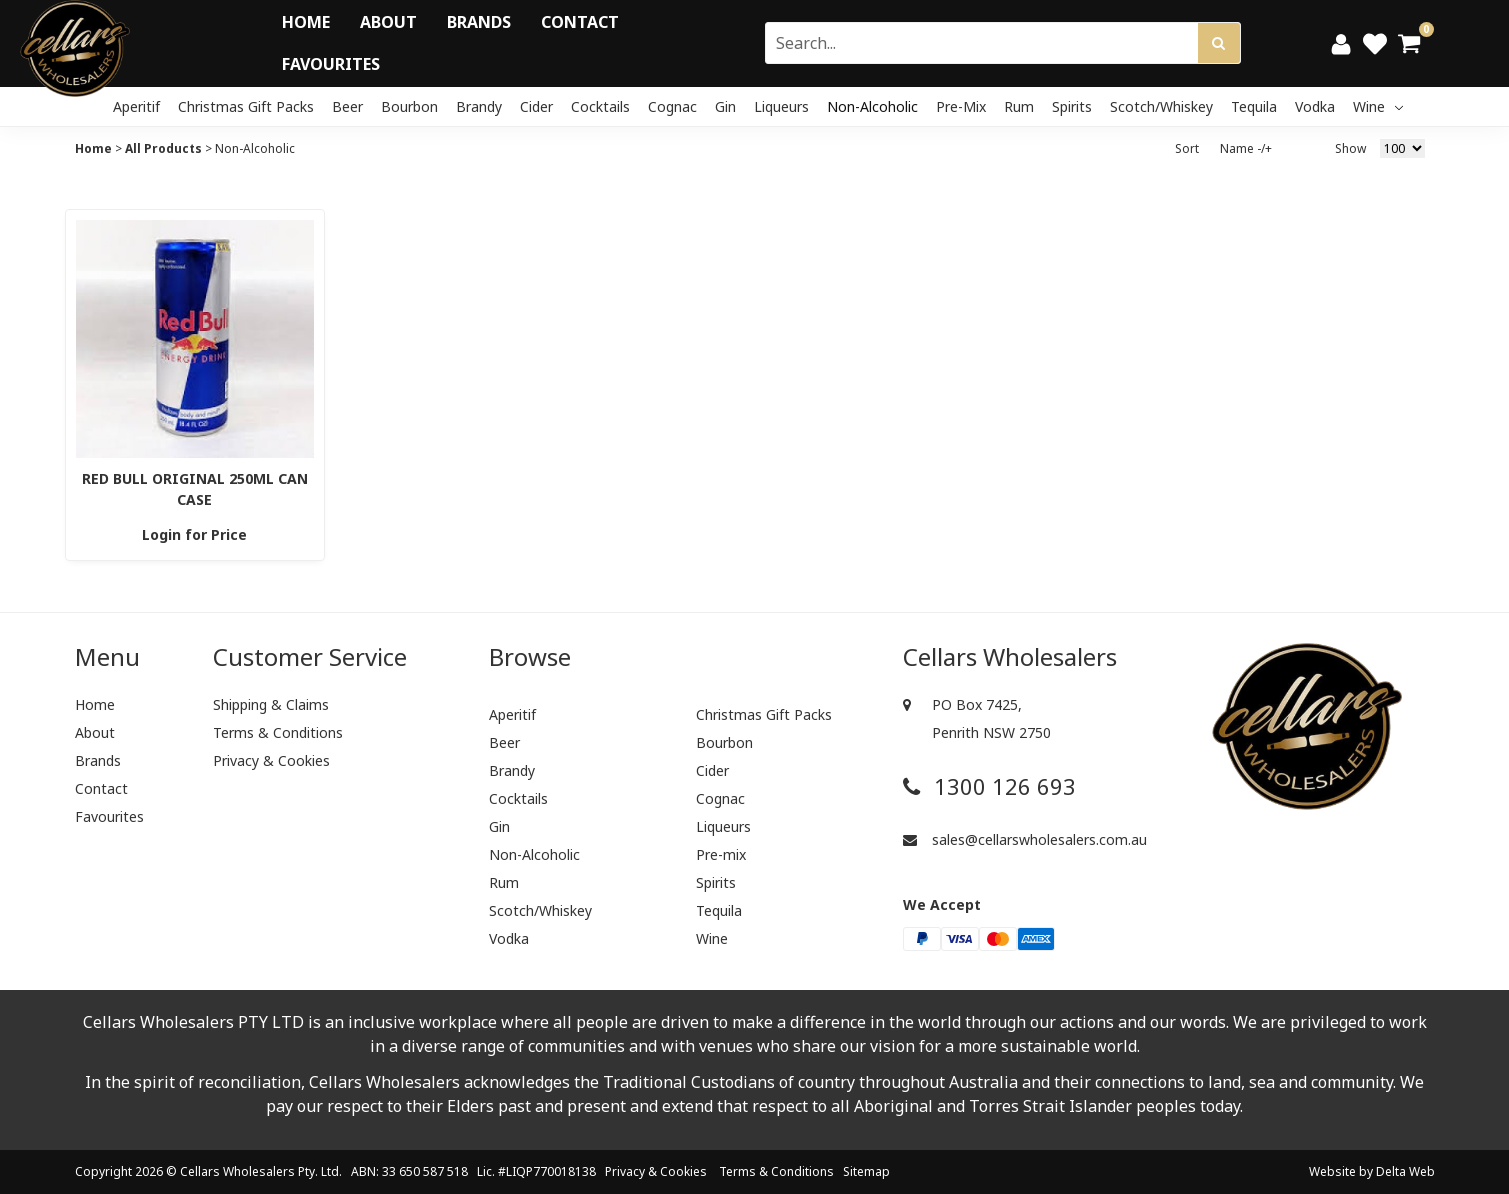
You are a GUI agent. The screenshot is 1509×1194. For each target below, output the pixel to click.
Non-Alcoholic (872, 106)
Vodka (1315, 106)
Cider (536, 106)
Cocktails (600, 106)
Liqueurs (781, 106)
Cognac (672, 106)
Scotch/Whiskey (1161, 106)
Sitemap (866, 1171)
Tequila (1254, 106)
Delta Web (1405, 1171)
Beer (347, 106)
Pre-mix (961, 106)
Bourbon (409, 106)
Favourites (331, 64)
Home (306, 22)
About (388, 22)
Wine (1378, 106)
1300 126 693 (989, 786)
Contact (580, 22)
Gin (725, 106)
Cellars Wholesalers (237, 1171)
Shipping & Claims (271, 704)
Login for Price (194, 534)
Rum (1019, 106)
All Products (163, 148)
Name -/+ (1246, 148)
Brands (479, 22)
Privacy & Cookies (271, 760)
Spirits (1072, 106)
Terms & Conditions (278, 732)
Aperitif (136, 106)
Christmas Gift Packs (246, 106)
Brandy (479, 106)
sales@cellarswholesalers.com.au (1025, 839)
